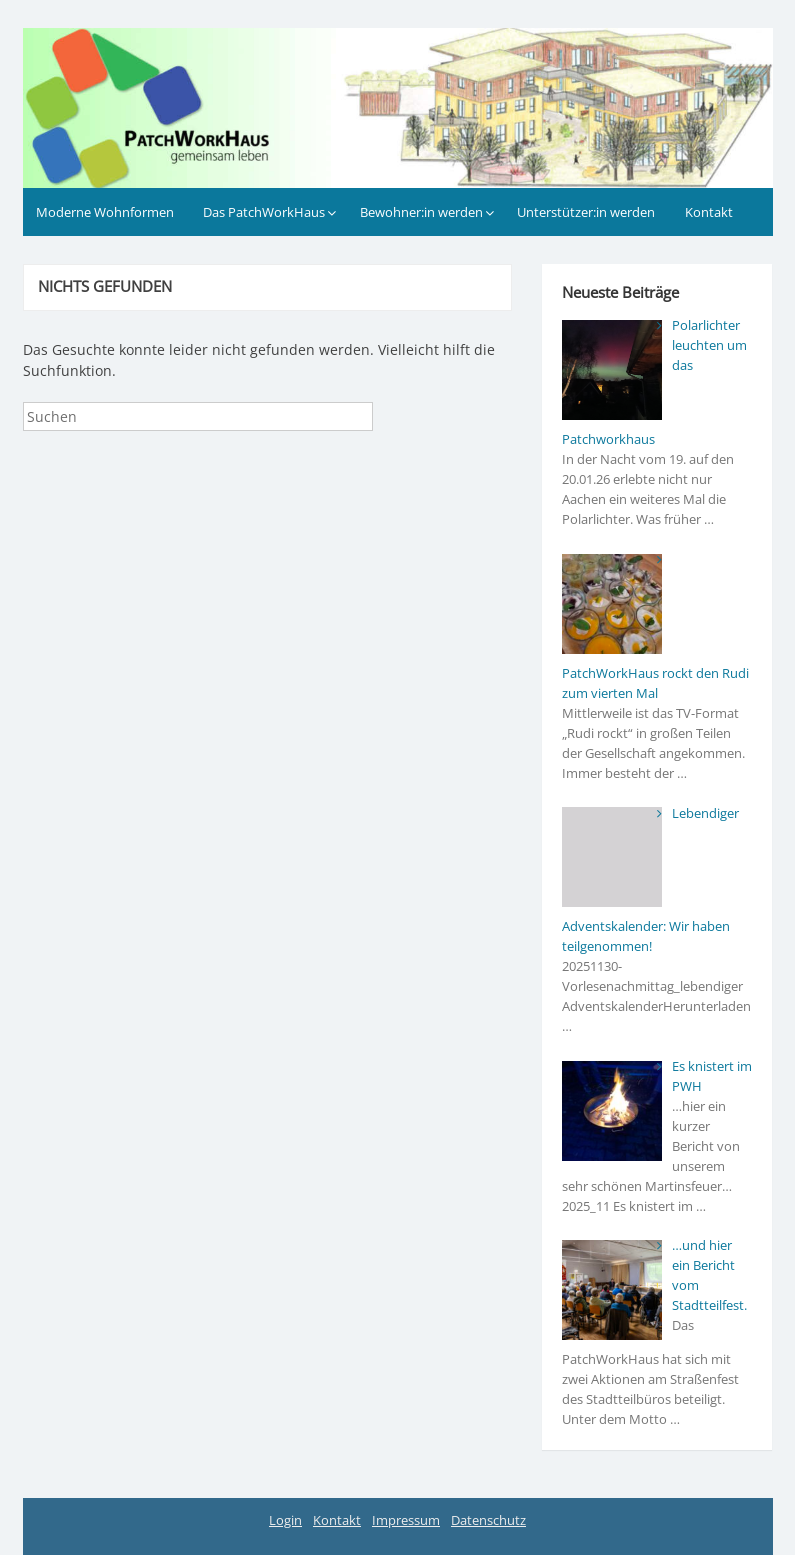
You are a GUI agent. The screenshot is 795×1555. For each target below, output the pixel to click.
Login (285, 1520)
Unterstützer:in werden (586, 212)
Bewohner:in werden (421, 212)
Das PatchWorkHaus (264, 212)
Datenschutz (488, 1520)
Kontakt (709, 212)
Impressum (406, 1520)
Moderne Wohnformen (105, 212)
